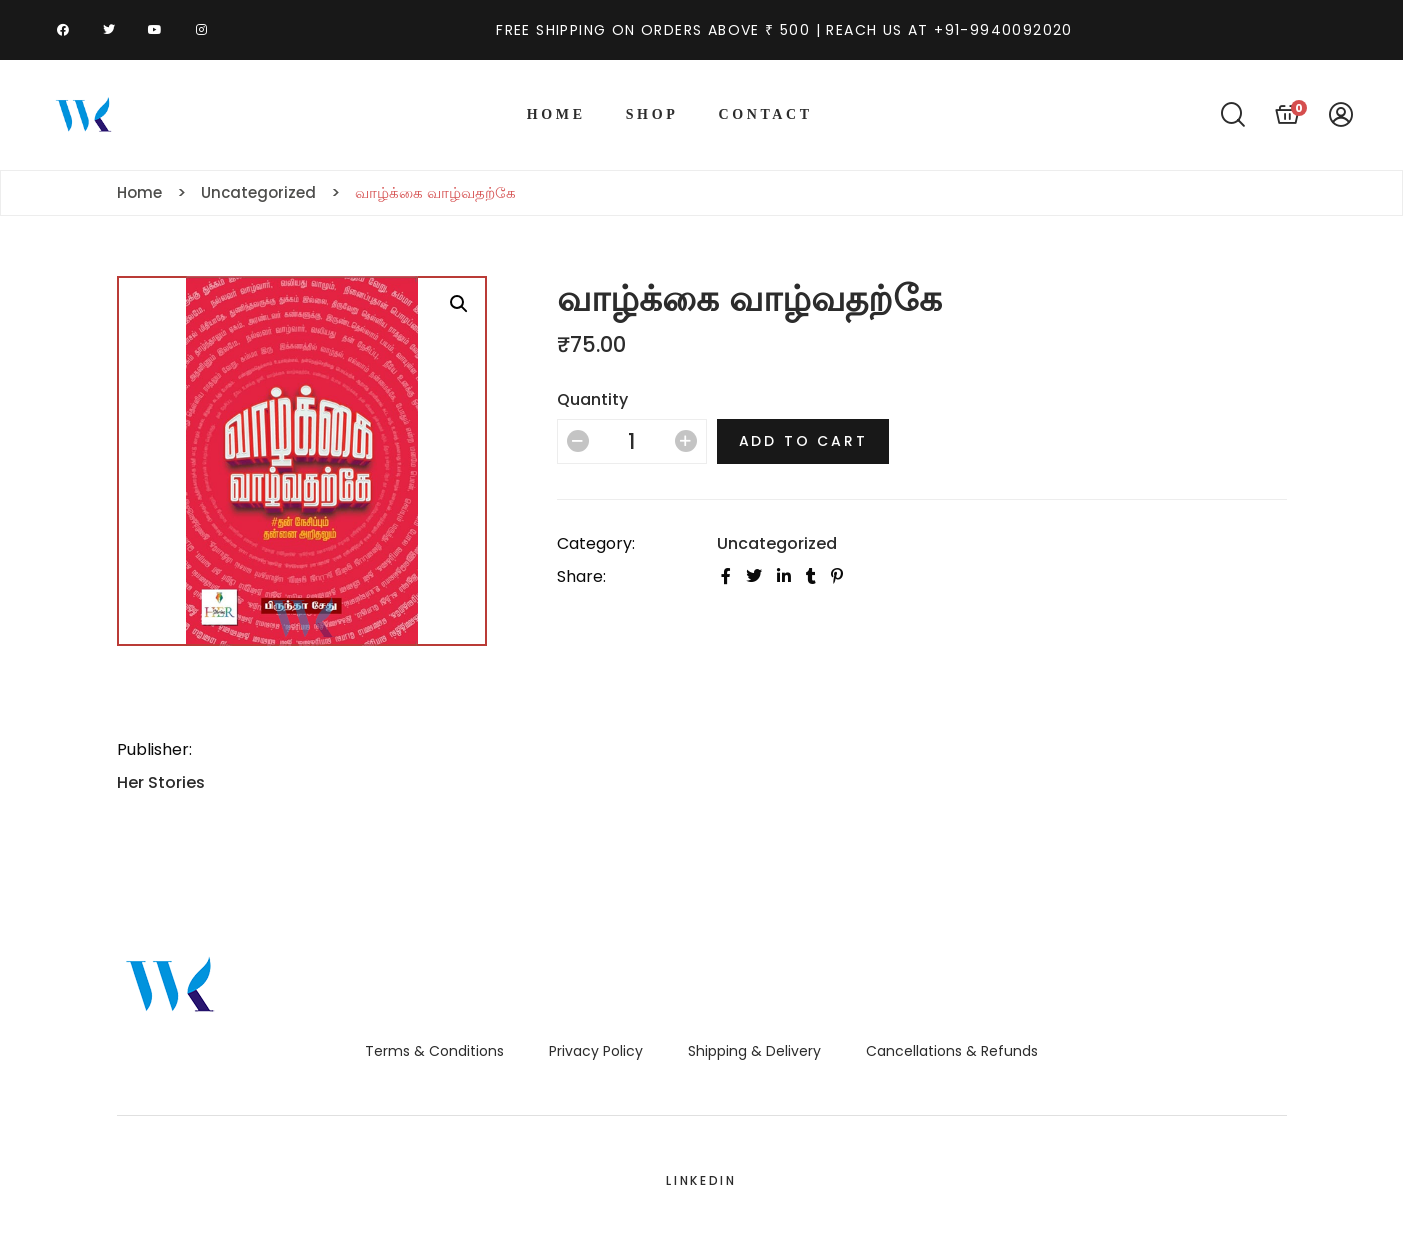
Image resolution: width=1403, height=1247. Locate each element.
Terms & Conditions (434, 1051)
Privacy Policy (596, 1051)
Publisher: (154, 749)
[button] (459, 304)
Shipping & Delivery (754, 1051)
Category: (596, 543)
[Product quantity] (632, 441)
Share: (581, 576)
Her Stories (161, 782)
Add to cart (803, 441)
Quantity (592, 399)
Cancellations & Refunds (952, 1051)
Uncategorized (777, 543)
